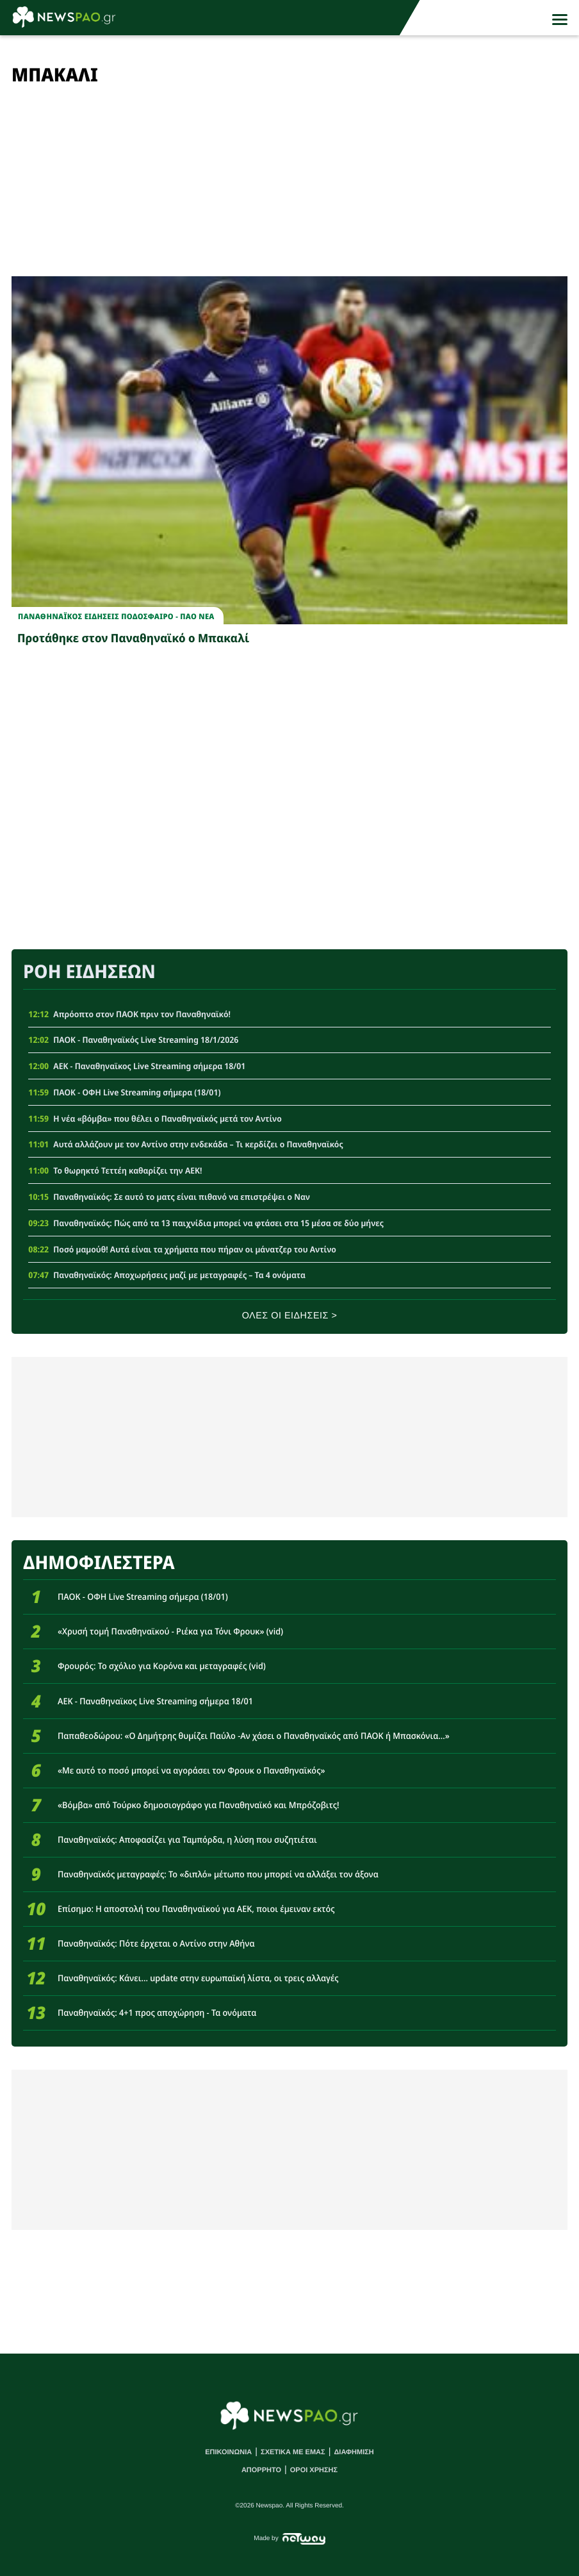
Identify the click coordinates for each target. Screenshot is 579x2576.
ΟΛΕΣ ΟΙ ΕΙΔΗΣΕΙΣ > (290, 1316)
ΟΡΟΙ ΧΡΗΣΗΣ (314, 2470)
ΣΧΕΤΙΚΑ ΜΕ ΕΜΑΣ (293, 2452)
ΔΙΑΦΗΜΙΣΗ (353, 2452)
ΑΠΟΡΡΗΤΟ (261, 2470)
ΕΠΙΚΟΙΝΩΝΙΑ (228, 2452)
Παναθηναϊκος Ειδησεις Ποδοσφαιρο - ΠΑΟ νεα (116, 616)
